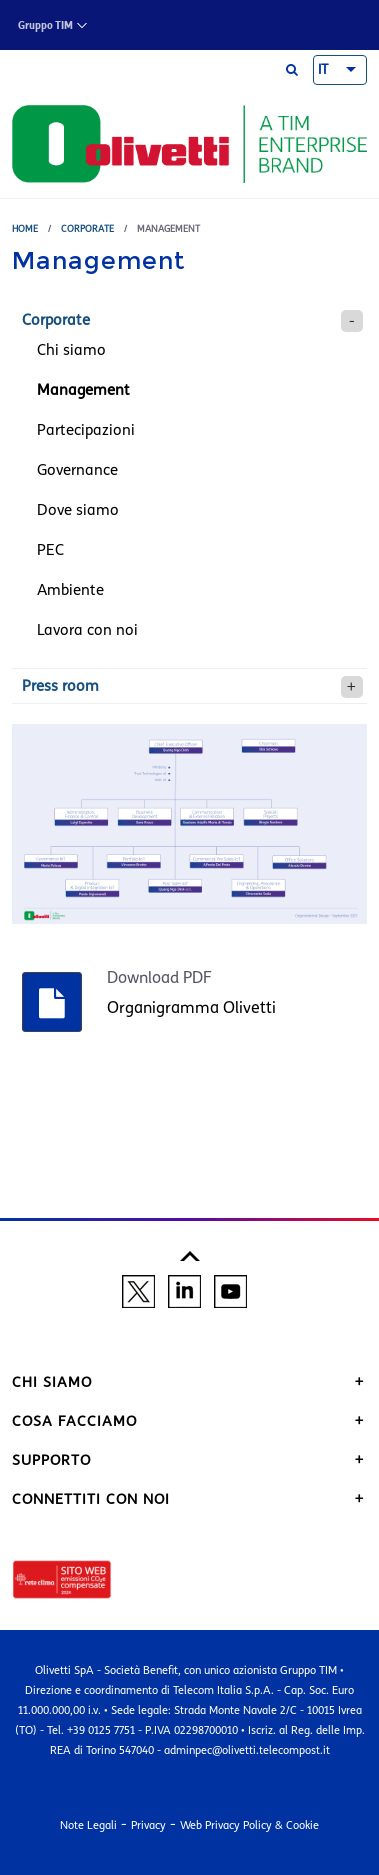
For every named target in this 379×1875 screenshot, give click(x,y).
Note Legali (88, 1825)
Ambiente (70, 590)
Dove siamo (78, 510)
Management (83, 390)
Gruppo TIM (45, 25)
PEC (50, 550)
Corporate (87, 228)
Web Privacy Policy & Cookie (249, 1825)
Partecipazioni (86, 430)
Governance (77, 470)
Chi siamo (71, 350)
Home (25, 228)
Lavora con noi (87, 630)
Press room (60, 686)
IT (323, 70)
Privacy (148, 1825)
